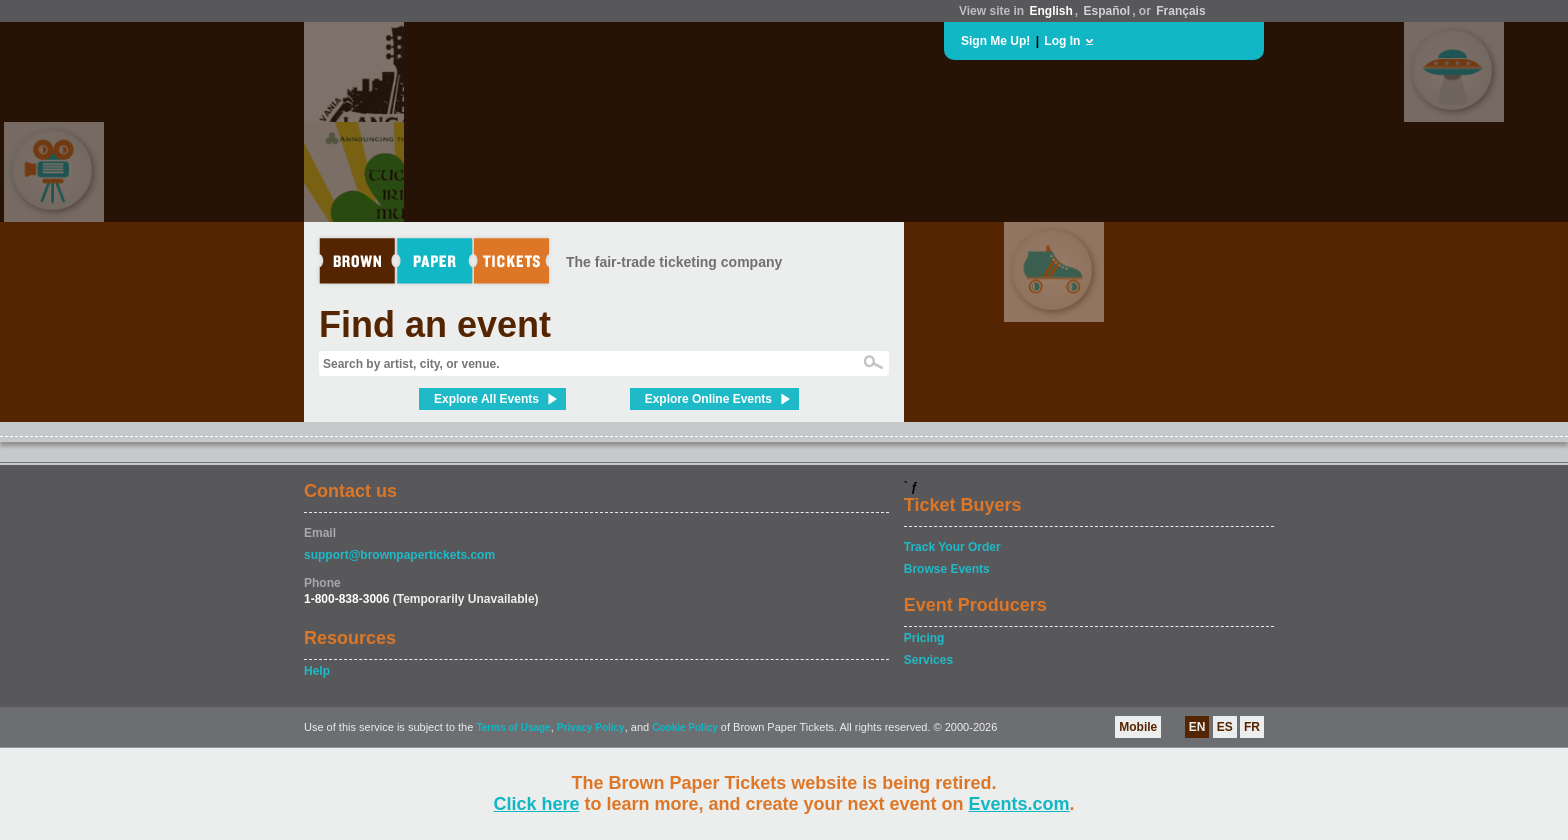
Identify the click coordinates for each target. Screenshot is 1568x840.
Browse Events (947, 569)
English (1050, 11)
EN (1197, 727)
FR (1252, 727)
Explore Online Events (708, 399)
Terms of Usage (513, 727)
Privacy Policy (591, 727)
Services (928, 660)
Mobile (1138, 727)
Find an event (435, 324)
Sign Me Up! (995, 41)
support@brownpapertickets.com (399, 555)
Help (317, 671)
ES (1225, 727)
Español (1107, 11)
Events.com (1019, 804)
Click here (536, 804)
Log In (1062, 41)
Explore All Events (486, 399)
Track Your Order (952, 547)
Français (1180, 11)
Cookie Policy (685, 727)
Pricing (924, 638)
